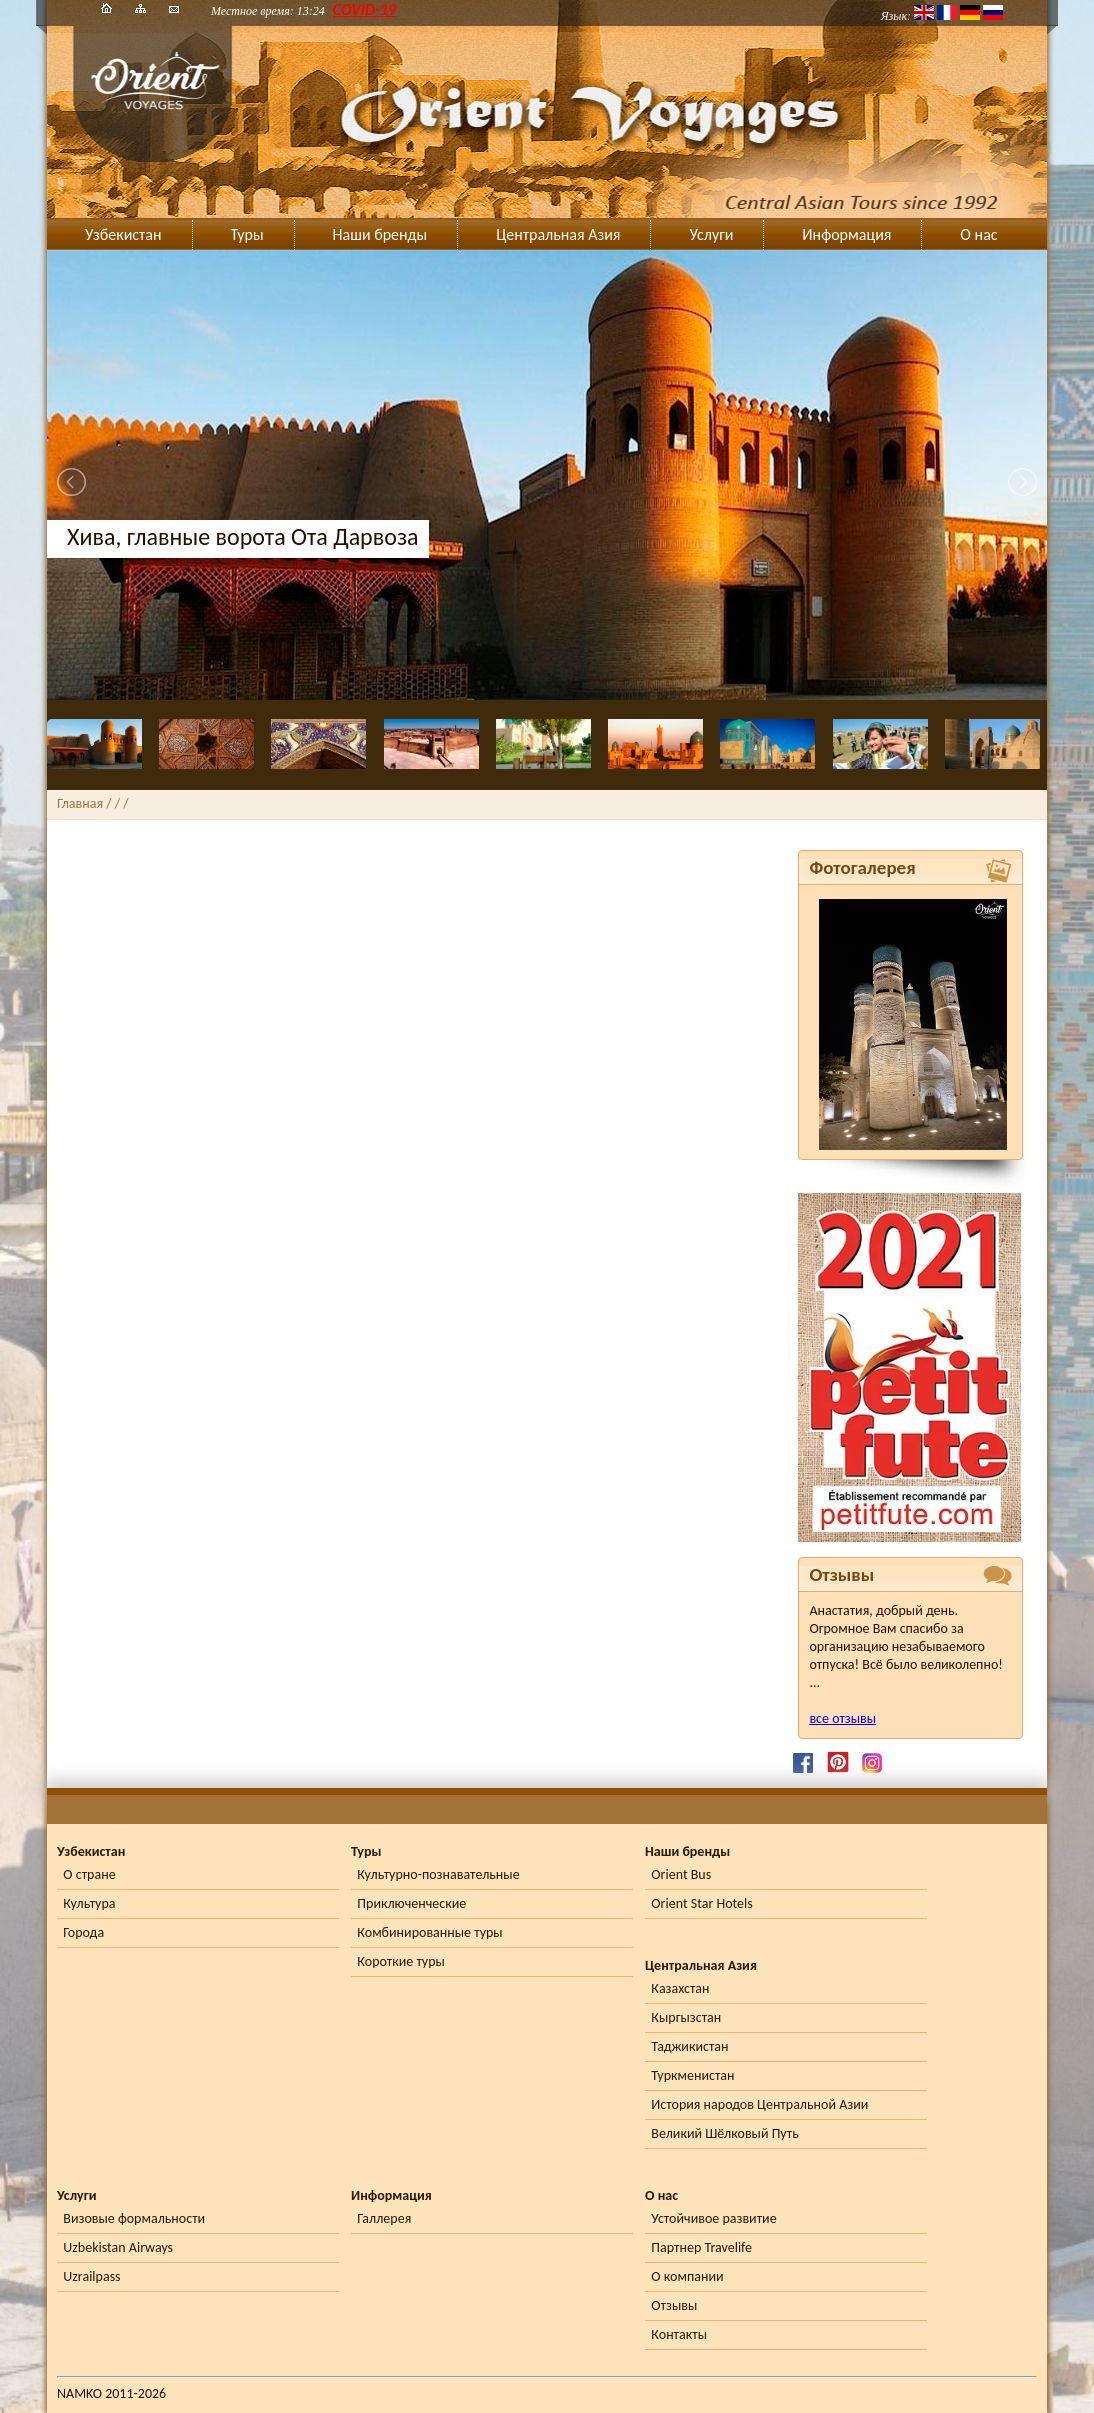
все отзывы (842, 1718)
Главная (80, 803)
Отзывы (674, 2305)
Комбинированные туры (429, 1932)
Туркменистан (692, 2075)
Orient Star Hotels (701, 1903)
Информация (846, 234)
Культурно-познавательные (438, 1874)
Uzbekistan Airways (118, 2247)
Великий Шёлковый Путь (724, 2133)
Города (83, 1932)
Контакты (679, 2334)
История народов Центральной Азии (759, 2104)
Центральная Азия (558, 234)
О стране (89, 1874)
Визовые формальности (134, 2218)
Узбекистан (123, 234)
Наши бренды (380, 234)
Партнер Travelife (701, 2247)
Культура (89, 1903)
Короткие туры (400, 1961)
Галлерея (384, 2218)
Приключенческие (411, 1903)
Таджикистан (689, 2046)
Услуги (711, 234)
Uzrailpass (91, 2276)
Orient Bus (681, 1874)
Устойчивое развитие (713, 2218)
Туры (247, 234)
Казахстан (680, 1988)
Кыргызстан (686, 2017)
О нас (978, 234)
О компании (687, 2276)
